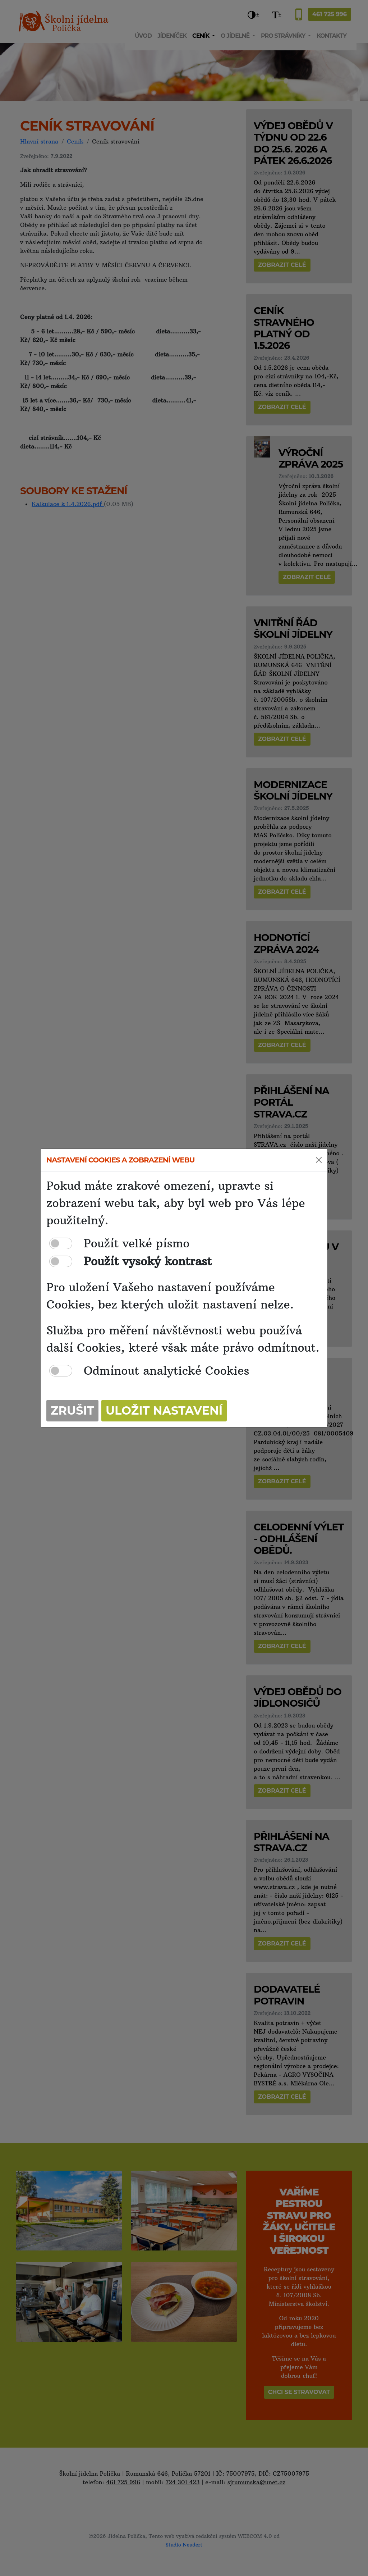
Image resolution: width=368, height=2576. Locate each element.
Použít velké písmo (136, 1243)
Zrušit (72, 1410)
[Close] (319, 1160)
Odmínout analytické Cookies (166, 1371)
